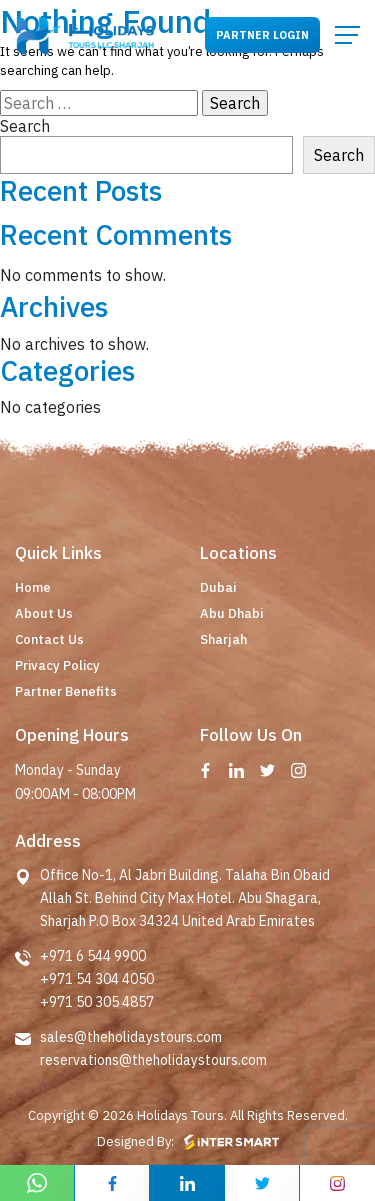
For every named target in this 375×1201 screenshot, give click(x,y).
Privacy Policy (57, 665)
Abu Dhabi (231, 613)
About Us (44, 613)
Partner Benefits (66, 691)
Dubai (218, 587)
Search (25, 126)
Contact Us (49, 639)
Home (33, 587)
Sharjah (223, 639)
